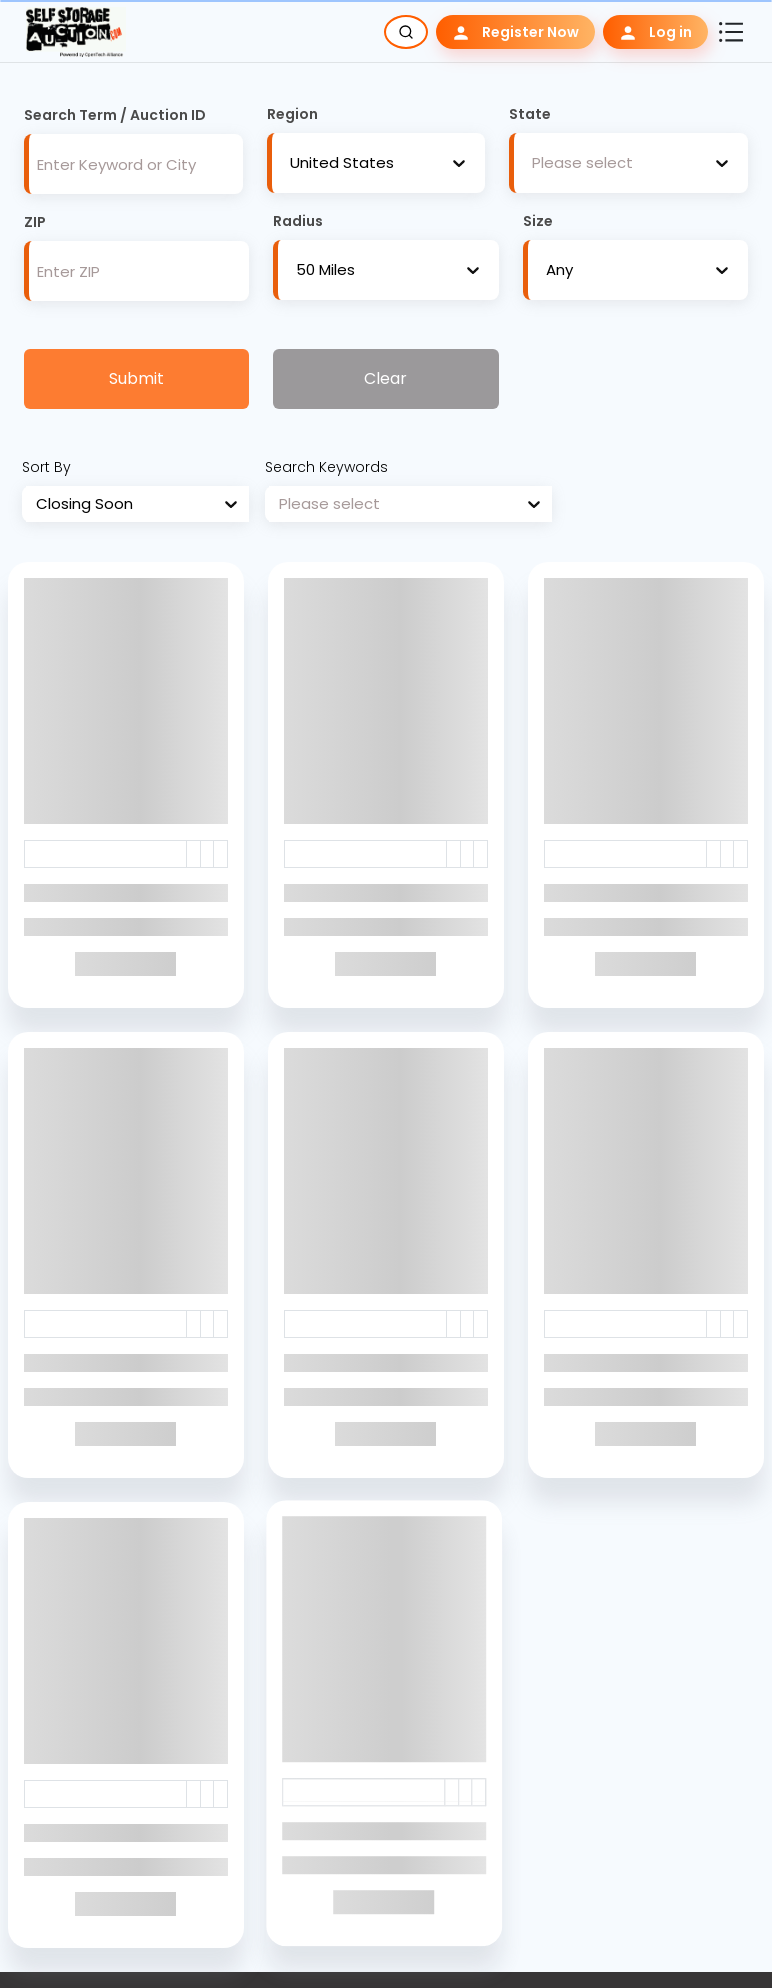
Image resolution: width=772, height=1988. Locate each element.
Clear (385, 378)
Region (292, 114)
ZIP (35, 222)
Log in (655, 32)
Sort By (46, 467)
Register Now (515, 32)
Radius (298, 221)
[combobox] (290, 163)
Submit (136, 378)
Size (538, 221)
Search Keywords (326, 467)
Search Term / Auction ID (115, 115)
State (530, 114)
